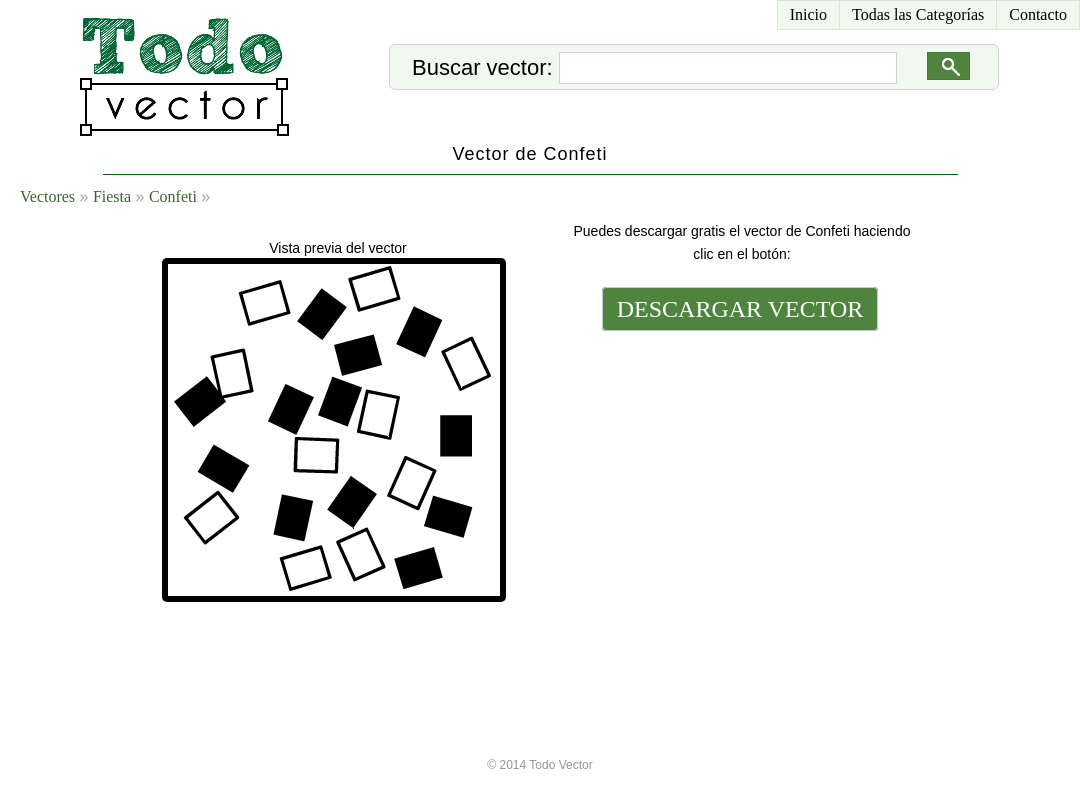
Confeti (173, 196)
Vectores (47, 196)
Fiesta (112, 196)
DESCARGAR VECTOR (740, 309)
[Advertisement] (738, 447)
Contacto (1038, 14)
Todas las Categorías (918, 14)
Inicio (808, 14)
